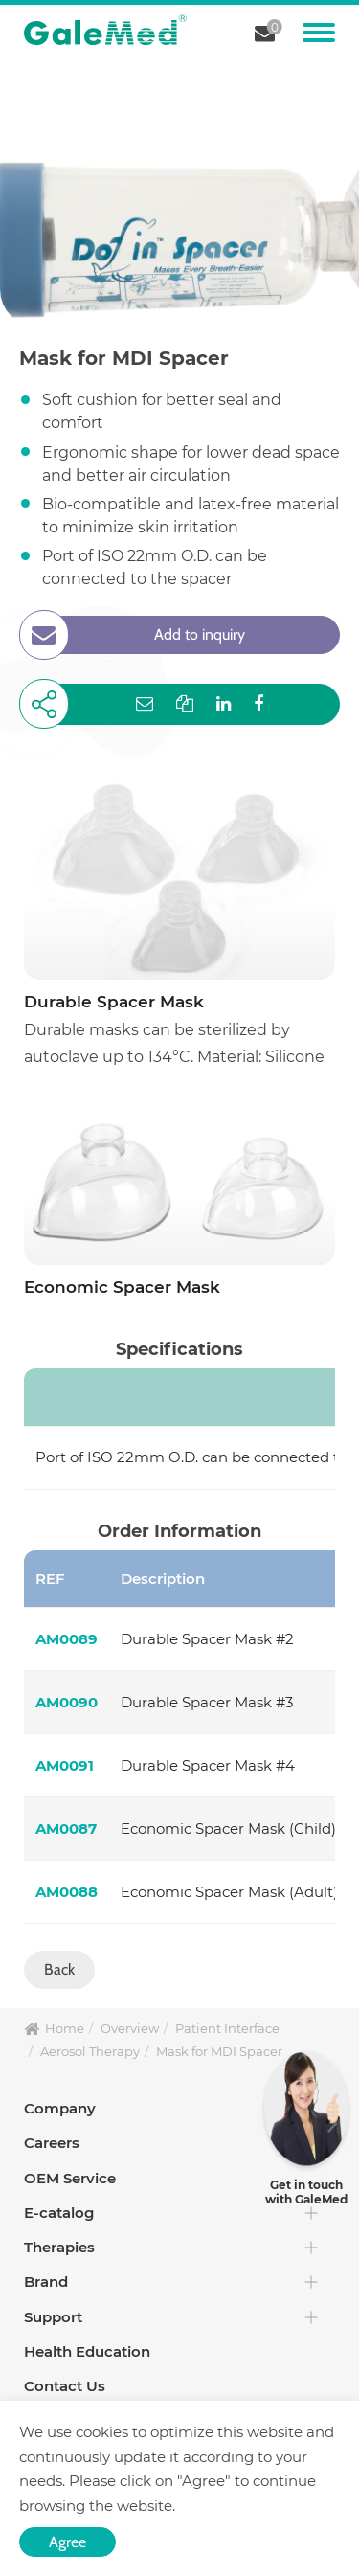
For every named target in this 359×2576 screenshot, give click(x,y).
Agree (67, 2542)
